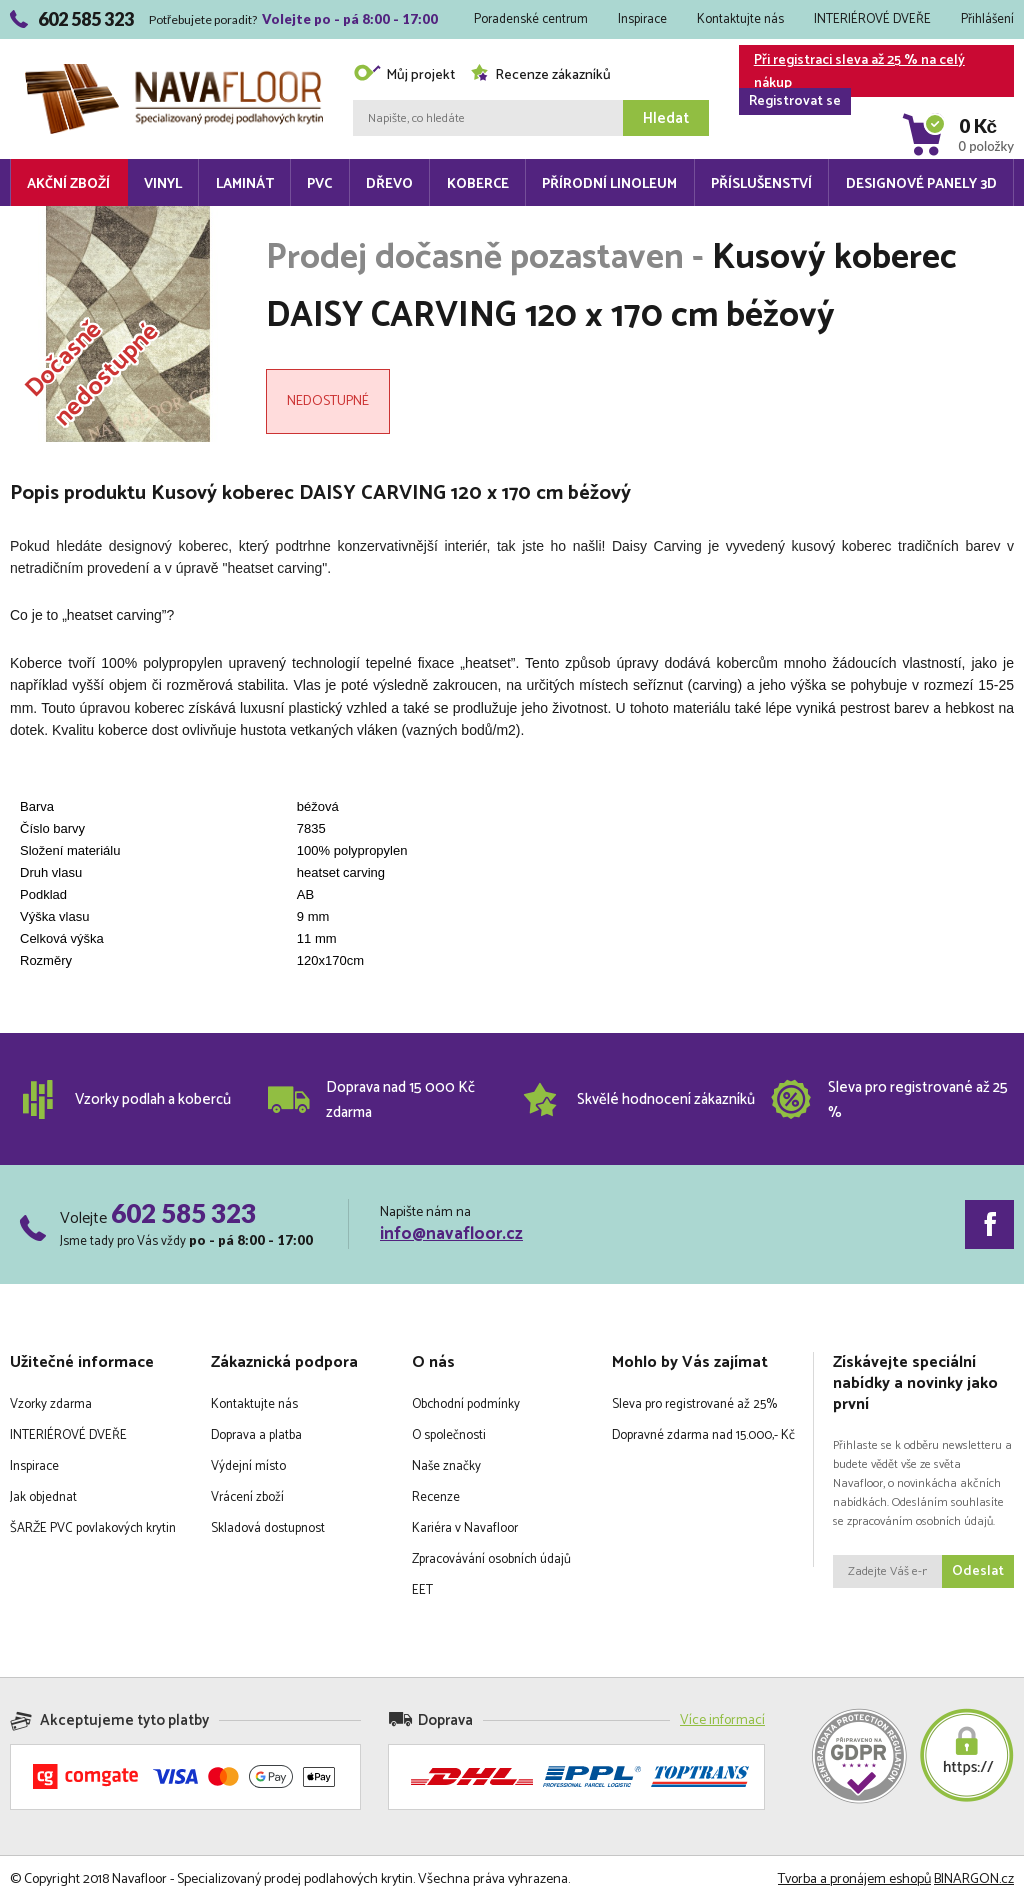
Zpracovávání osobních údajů (491, 1559)
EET (422, 1590)
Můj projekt (404, 75)
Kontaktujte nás (740, 19)
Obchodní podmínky (466, 1404)
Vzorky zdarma (51, 1404)
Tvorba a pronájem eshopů (854, 1879)
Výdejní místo (248, 1466)
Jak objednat (43, 1497)
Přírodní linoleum (609, 184)
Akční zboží (68, 184)
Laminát (245, 184)
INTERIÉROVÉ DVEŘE (872, 19)
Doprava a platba (256, 1435)
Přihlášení (987, 19)
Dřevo (389, 184)
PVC (319, 184)
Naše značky (446, 1466)
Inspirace (642, 19)
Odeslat (978, 1571)
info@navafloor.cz (451, 1234)
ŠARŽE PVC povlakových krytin (93, 1528)
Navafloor (174, 71)
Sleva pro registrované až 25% (694, 1404)
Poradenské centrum (531, 19)
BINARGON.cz (974, 1879)
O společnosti (449, 1435)
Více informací (722, 1720)
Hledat (666, 118)
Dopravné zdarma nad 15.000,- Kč (703, 1435)
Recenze (436, 1497)
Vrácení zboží (247, 1497)
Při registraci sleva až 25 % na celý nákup (852, 73)
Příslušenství (761, 184)
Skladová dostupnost (268, 1528)
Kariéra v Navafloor (465, 1528)
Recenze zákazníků (540, 75)
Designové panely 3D (921, 184)
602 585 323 (183, 1213)
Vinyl (163, 184)
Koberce (478, 184)
